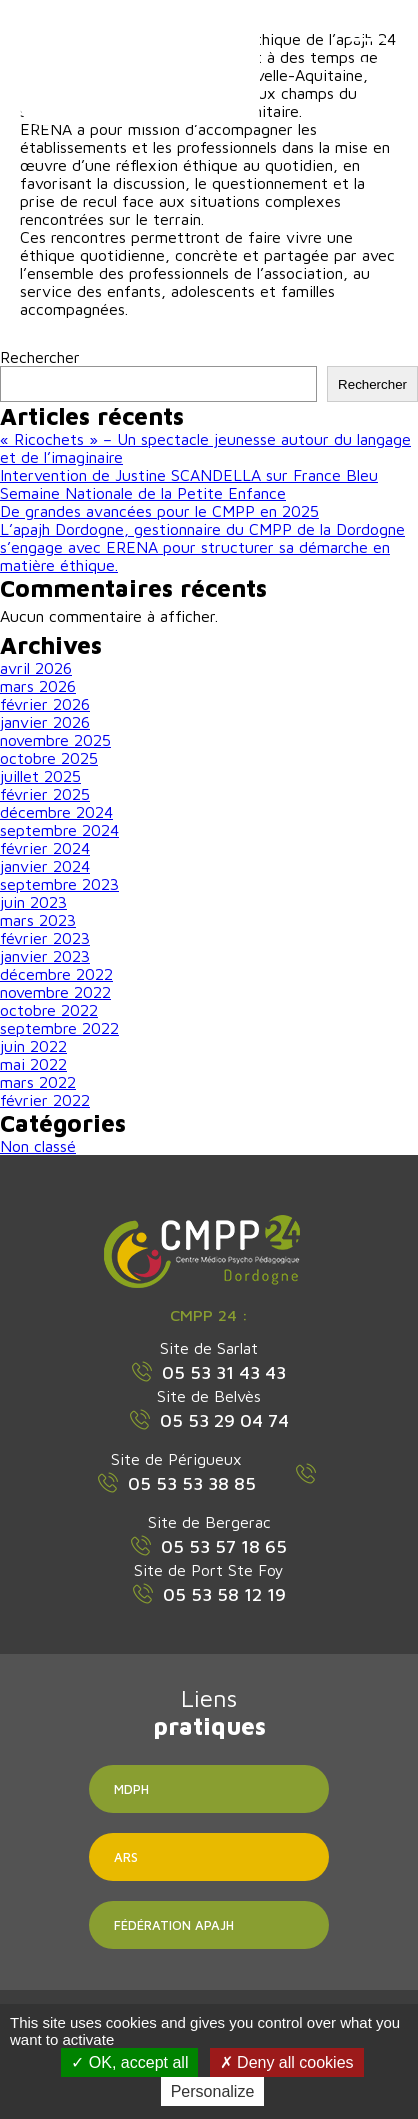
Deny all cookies (287, 2062)
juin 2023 (33, 902)
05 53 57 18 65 (209, 1546)
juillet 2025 (40, 776)
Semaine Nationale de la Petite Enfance (143, 493)
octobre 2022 (49, 1010)
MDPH (131, 1789)
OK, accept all (129, 2062)
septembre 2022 (59, 1028)
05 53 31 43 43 (209, 1372)
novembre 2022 (55, 992)
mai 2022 (33, 1064)
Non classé (38, 1146)
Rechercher (40, 357)
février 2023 (45, 938)
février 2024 (45, 848)
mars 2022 (38, 1082)
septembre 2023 (59, 884)
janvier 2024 (45, 866)
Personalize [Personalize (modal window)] (213, 2091)
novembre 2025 (55, 740)
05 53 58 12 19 (209, 1594)
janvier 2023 (45, 956)
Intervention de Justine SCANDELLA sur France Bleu (189, 475)
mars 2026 (38, 686)
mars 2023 (38, 920)
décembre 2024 (56, 812)
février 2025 (45, 794)
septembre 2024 (59, 830)
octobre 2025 (49, 758)
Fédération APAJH (174, 1925)
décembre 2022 (56, 974)
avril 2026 (36, 668)
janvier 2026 (45, 722)
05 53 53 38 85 (177, 1483)
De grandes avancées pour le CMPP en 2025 (159, 511)
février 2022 (45, 1100)
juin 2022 (33, 1046)
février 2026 (45, 704)
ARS (126, 1857)
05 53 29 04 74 (209, 1420)
